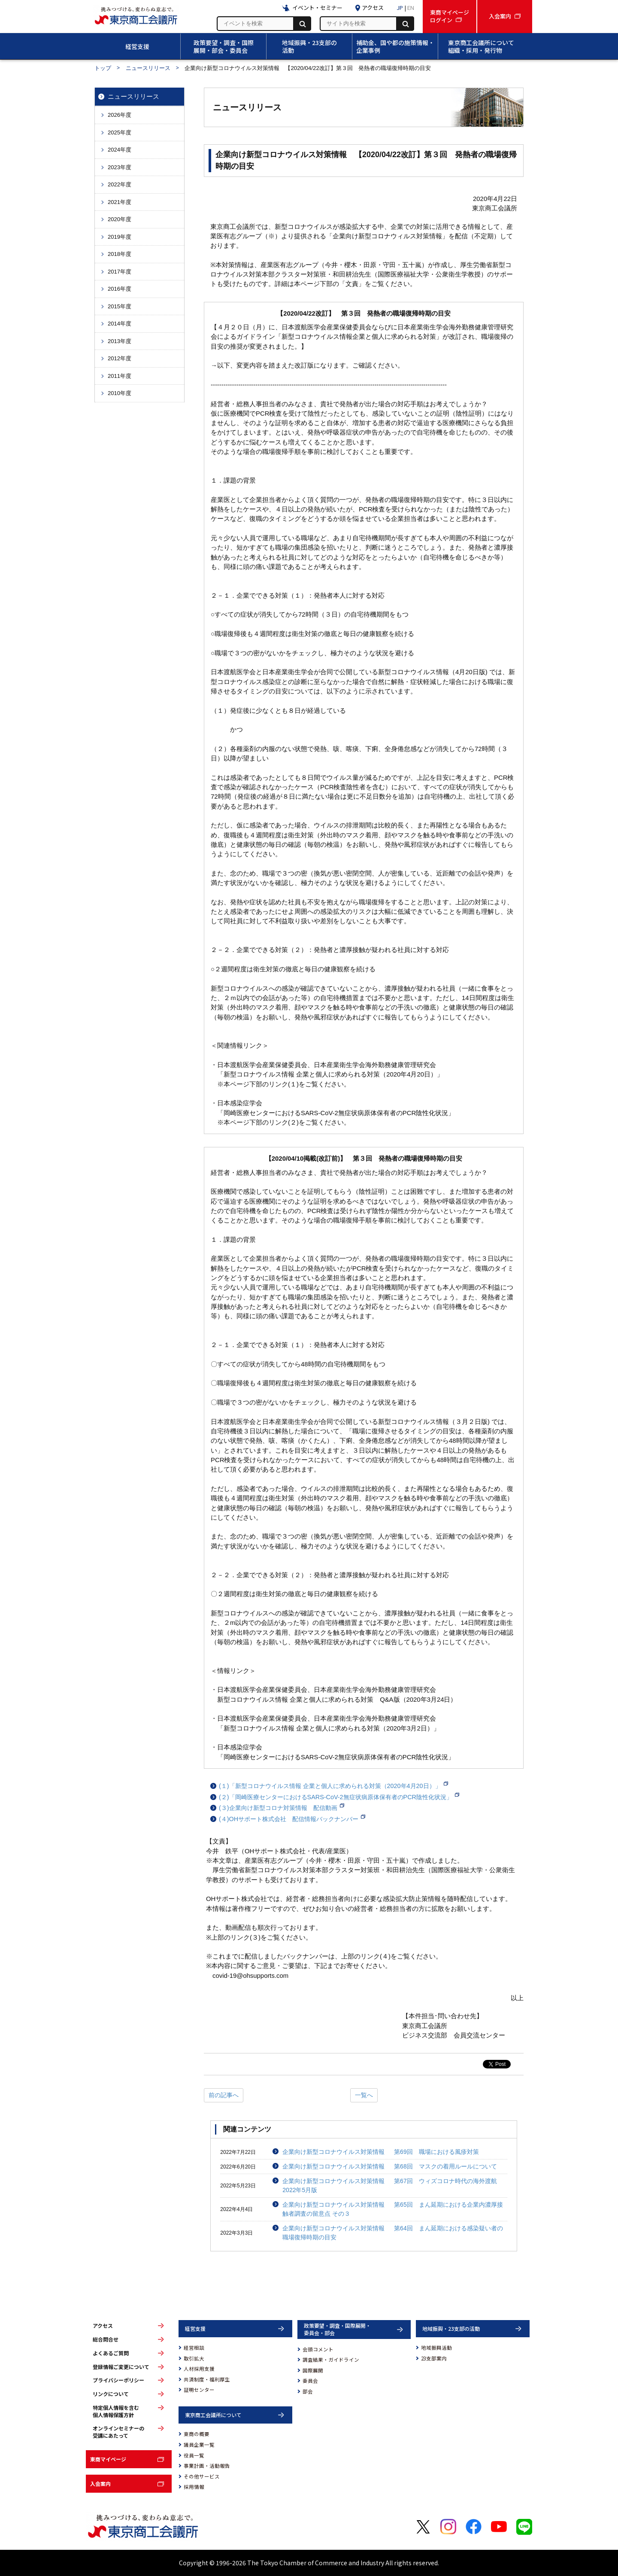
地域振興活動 (436, 2347)
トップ (102, 68)
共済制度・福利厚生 (207, 2379)
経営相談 (194, 2347)
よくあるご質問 (111, 2353)
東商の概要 (196, 2433)
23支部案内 (434, 2358)
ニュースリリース (148, 68)
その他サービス (202, 2476)
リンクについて (111, 2393)
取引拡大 (194, 2358)
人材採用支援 (199, 2368)
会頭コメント (318, 2349)
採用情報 (194, 2486)
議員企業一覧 (199, 2444)
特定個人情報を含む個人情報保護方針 (116, 2411)
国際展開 (313, 2370)
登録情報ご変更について (121, 2366)
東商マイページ (108, 2459)
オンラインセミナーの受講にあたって (118, 2432)
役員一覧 (194, 2455)
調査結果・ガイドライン (331, 2359)
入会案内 (100, 2483)
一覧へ (364, 2095)
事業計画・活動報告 (207, 2465)
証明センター (199, 2389)
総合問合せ (105, 2339)
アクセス (103, 2325)
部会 (308, 2391)
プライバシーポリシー (118, 2380)
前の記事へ (224, 2095)
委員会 (310, 2380)
